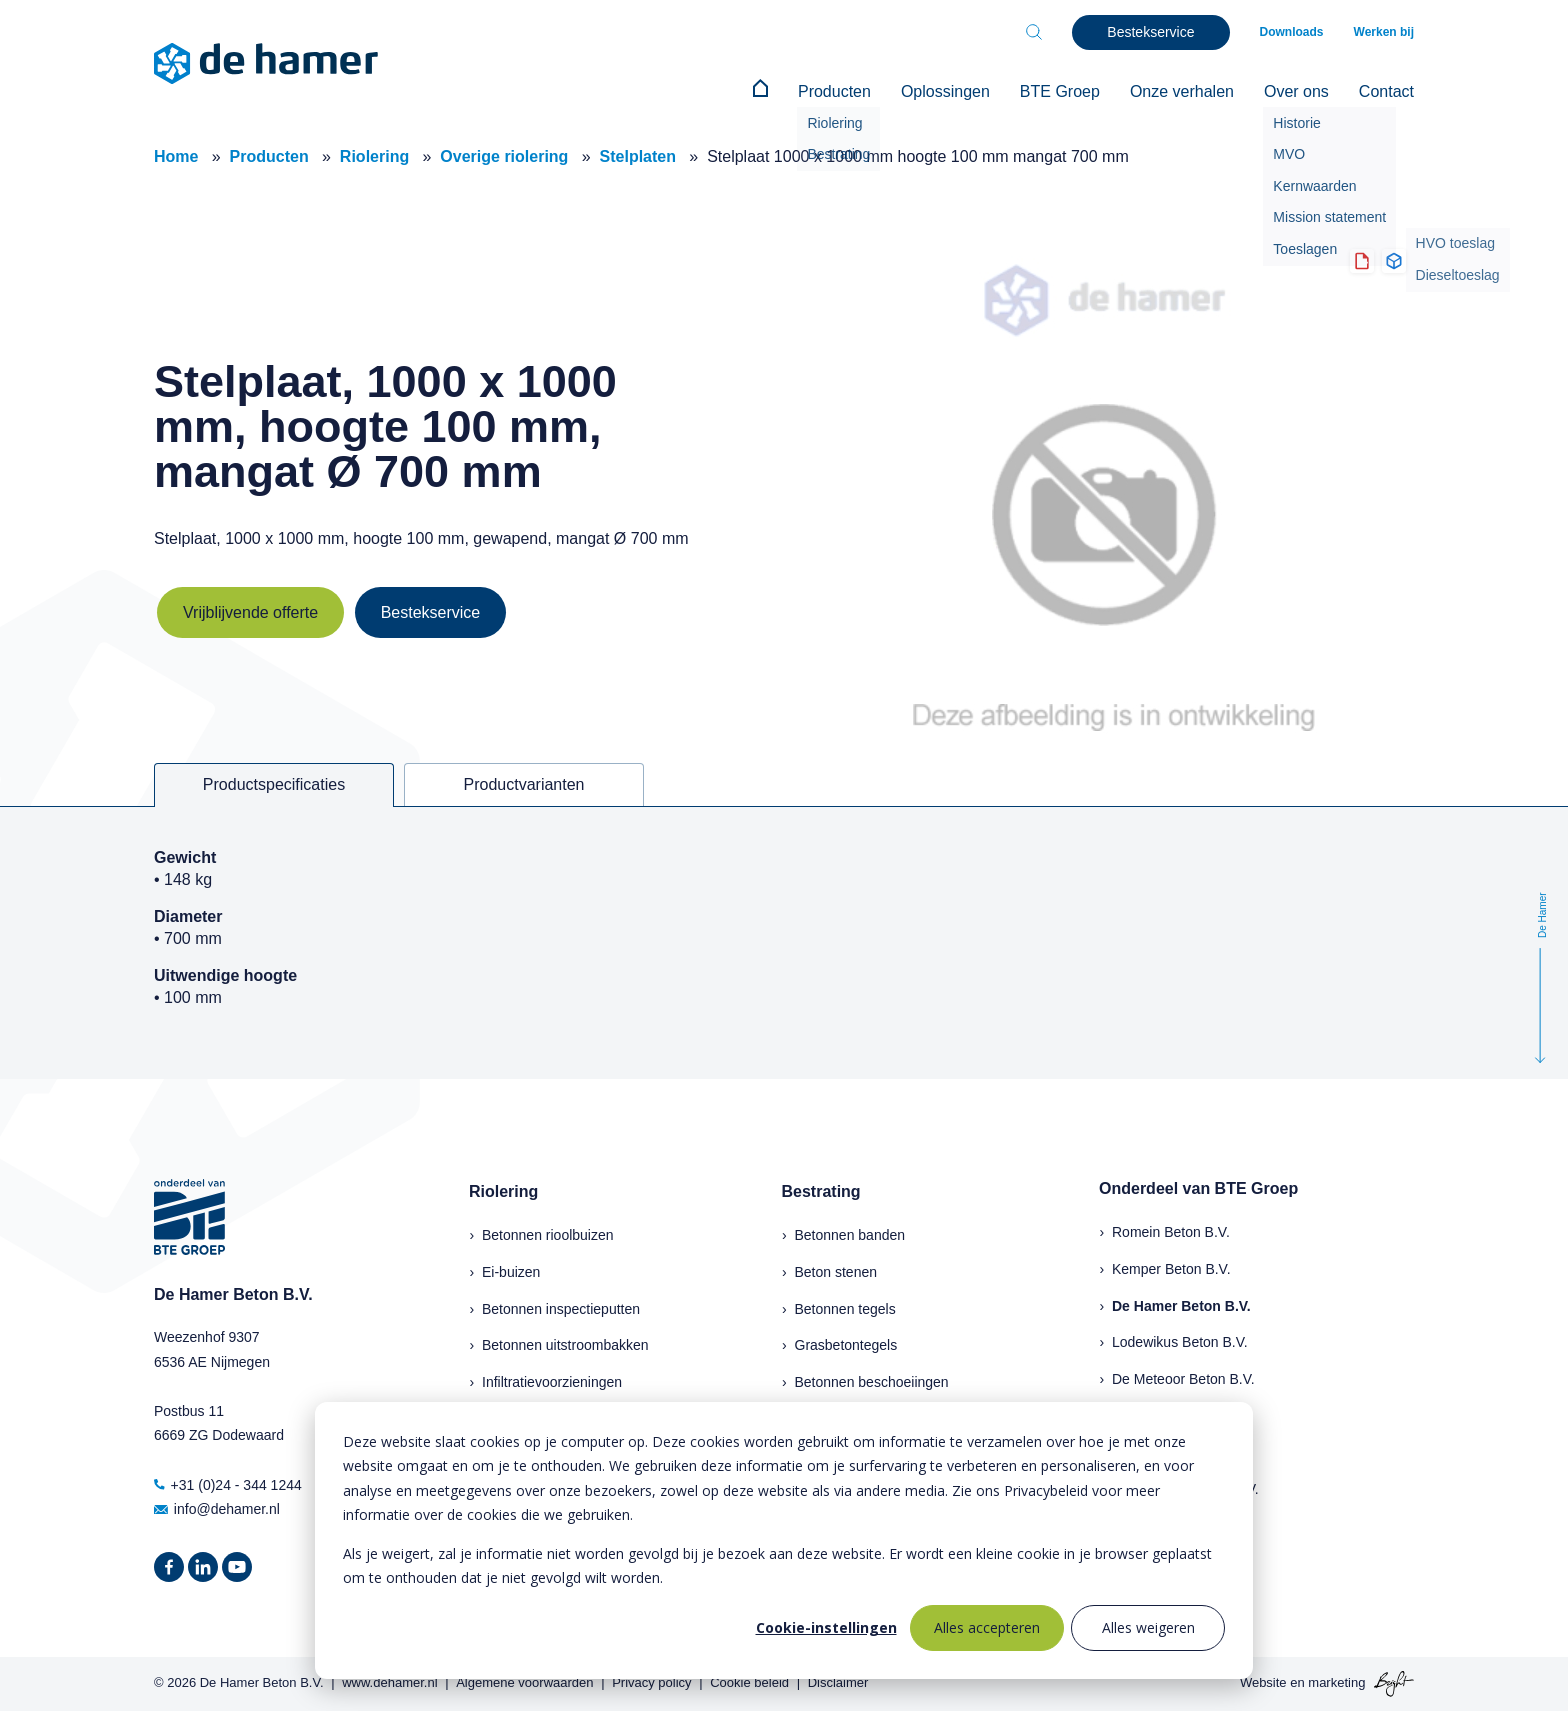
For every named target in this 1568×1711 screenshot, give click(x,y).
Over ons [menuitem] (1296, 91)
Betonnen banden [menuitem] (850, 1235)
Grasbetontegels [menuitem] (846, 1345)
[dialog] (784, 1540)
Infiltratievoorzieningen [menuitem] (552, 1382)
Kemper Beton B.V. (1171, 1269)
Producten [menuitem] (834, 91)
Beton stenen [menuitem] (836, 1272)
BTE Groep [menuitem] (1060, 91)
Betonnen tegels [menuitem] (845, 1309)
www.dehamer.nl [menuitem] (389, 1682)
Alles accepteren (987, 1627)
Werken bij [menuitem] (1384, 32)
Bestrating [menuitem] (821, 1191)
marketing (1336, 1682)
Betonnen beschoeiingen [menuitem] (872, 1382)
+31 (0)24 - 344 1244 (228, 1485)
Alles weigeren (1148, 1627)
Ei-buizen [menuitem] (511, 1272)
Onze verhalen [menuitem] (1182, 91)
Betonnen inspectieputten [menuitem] (561, 1309)
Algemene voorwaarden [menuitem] (524, 1682)
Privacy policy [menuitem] (651, 1682)
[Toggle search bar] (1034, 32)
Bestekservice (431, 612)
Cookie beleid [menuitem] (749, 1682)
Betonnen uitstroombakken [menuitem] (565, 1345)
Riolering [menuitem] (503, 1191)
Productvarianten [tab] (524, 784)
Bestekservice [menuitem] (1150, 32)
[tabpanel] (784, 942)
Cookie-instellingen (826, 1627)
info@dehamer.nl (217, 1509)
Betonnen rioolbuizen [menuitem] (548, 1235)
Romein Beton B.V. (1171, 1232)
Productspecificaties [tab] (274, 784)
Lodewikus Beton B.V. (1180, 1342)
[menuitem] (760, 92)
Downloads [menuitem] (1292, 32)
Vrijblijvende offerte (250, 612)
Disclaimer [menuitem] (838, 1682)
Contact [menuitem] (1386, 91)
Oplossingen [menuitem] (945, 91)
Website (1263, 1682)
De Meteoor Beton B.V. (1183, 1379)
